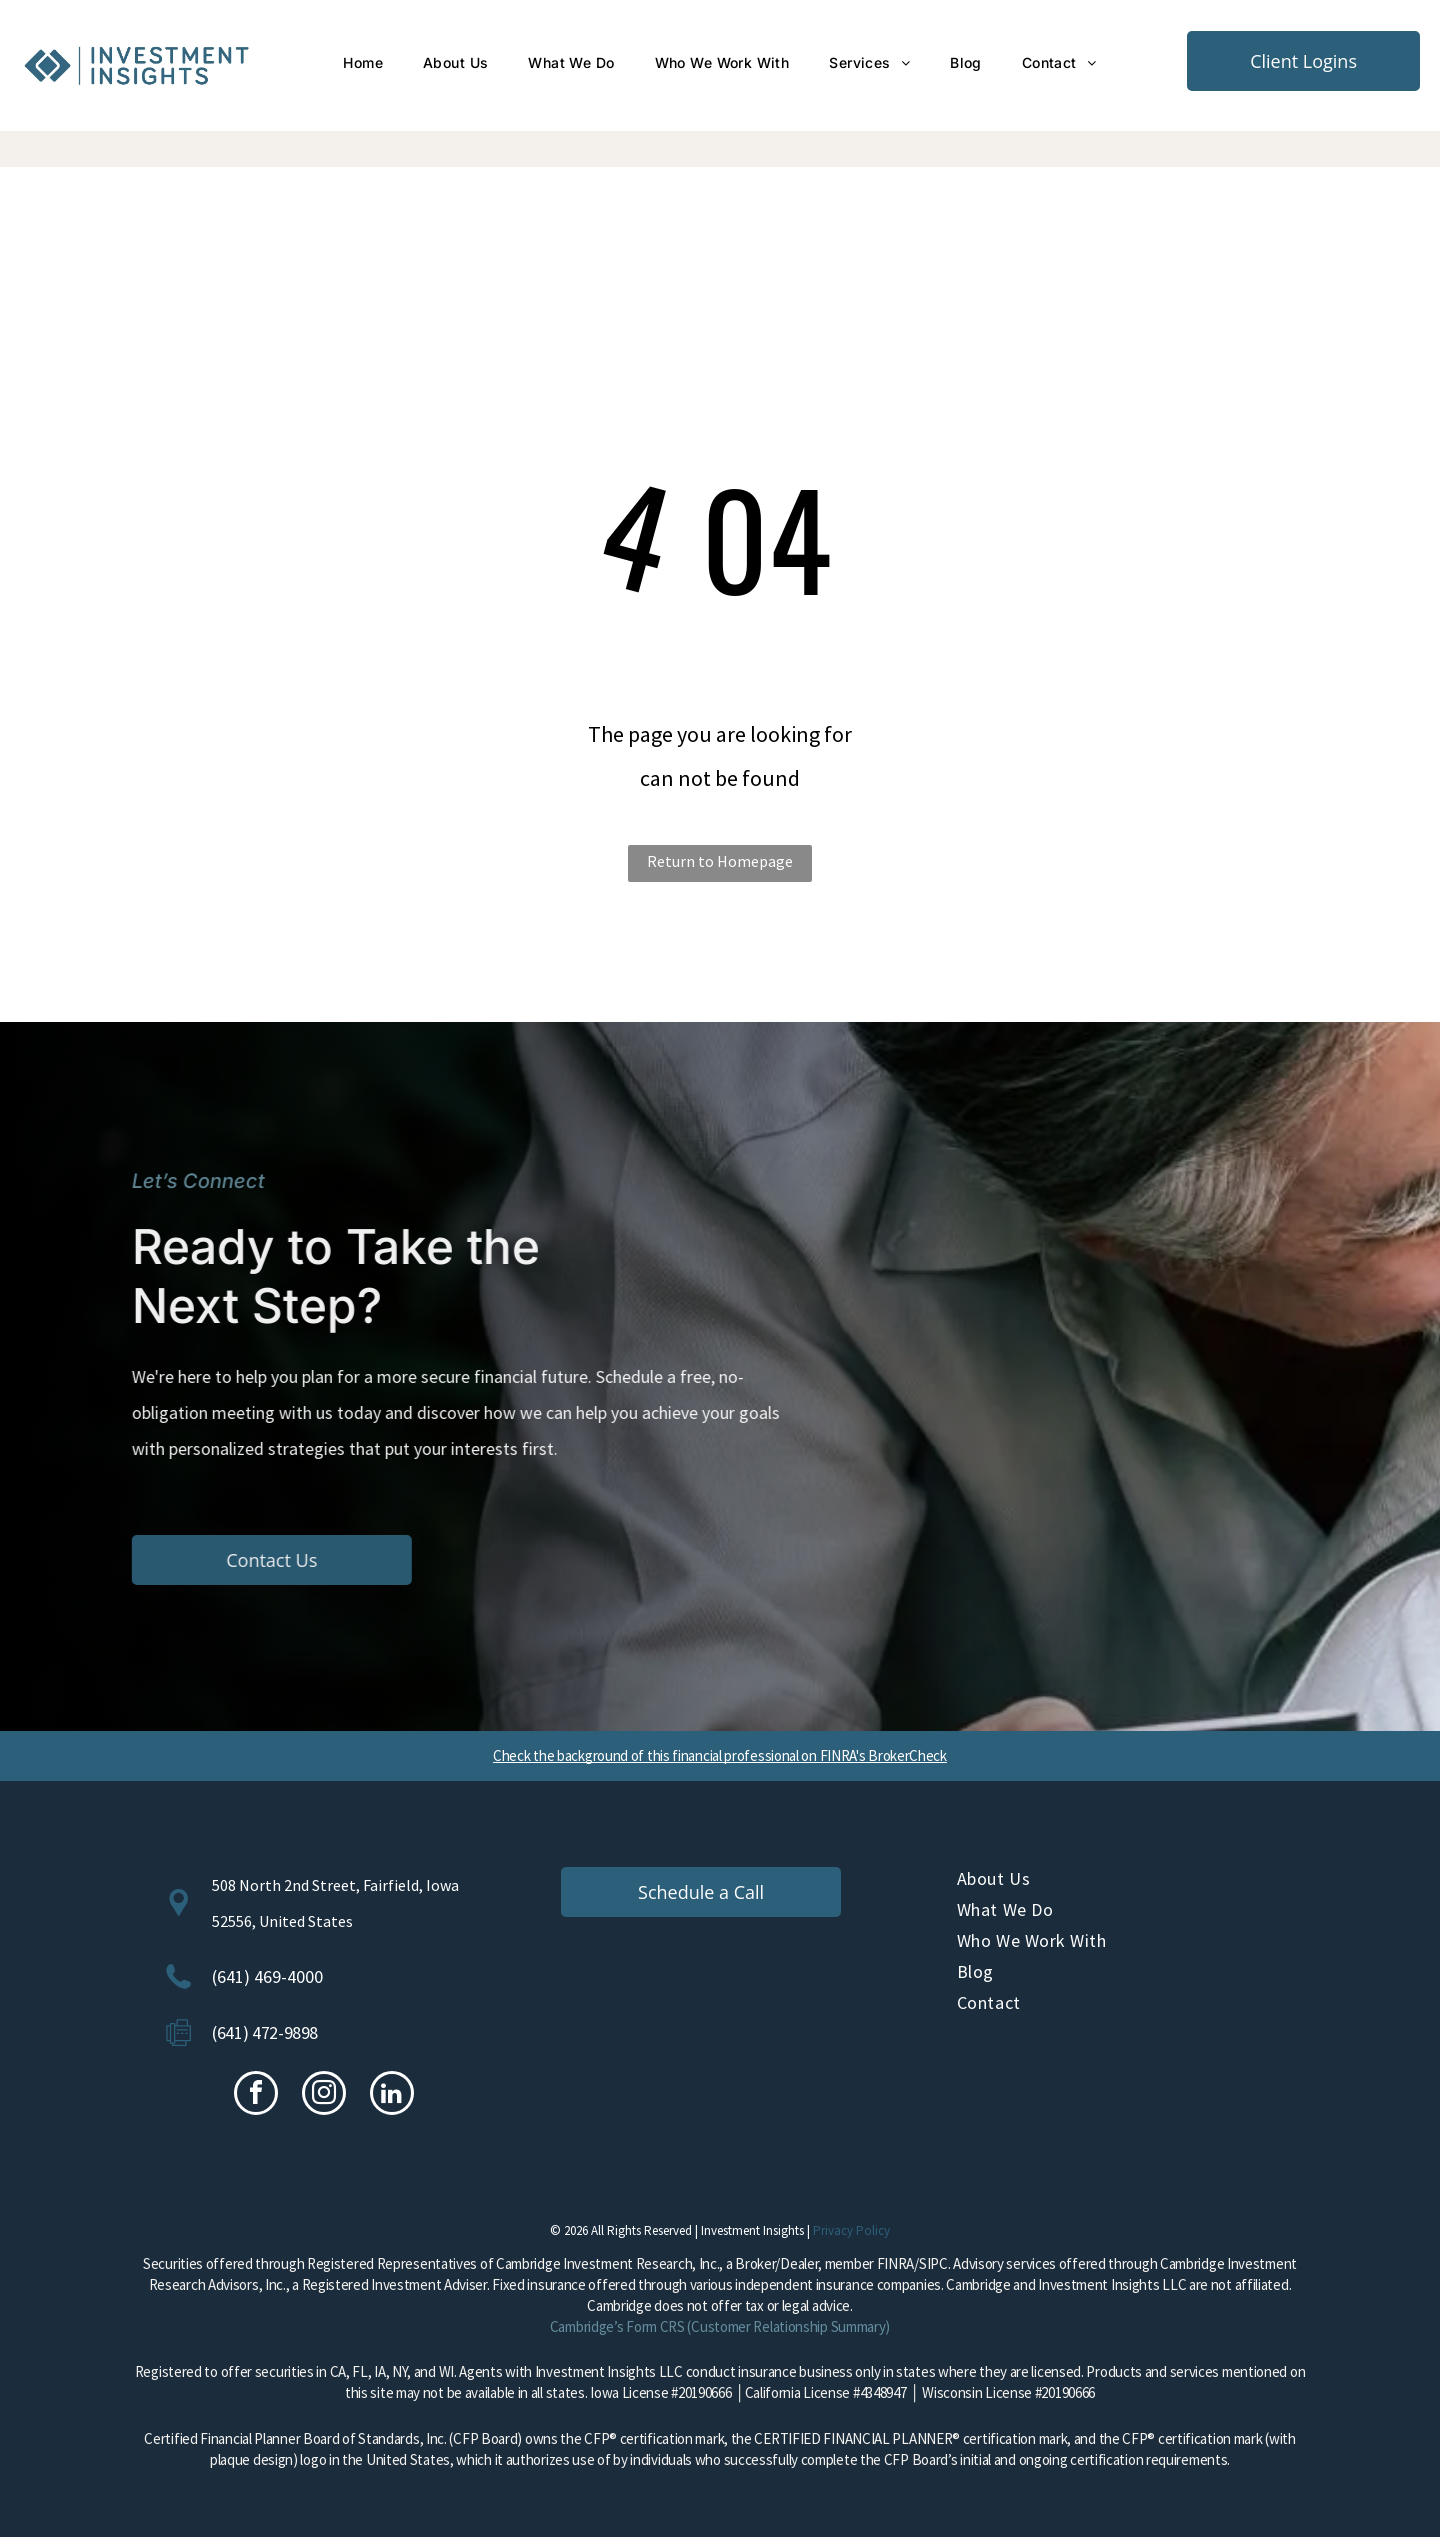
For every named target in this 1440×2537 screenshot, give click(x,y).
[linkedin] (392, 2095)
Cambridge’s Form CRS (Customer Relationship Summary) (720, 2326)
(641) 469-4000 (267, 1976)
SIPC (933, 2263)
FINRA (896, 2263)
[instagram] (324, 2095)
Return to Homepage (720, 861)
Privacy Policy (851, 2230)
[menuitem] (363, 63)
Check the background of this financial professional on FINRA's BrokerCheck (720, 1755)
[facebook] (256, 2095)
